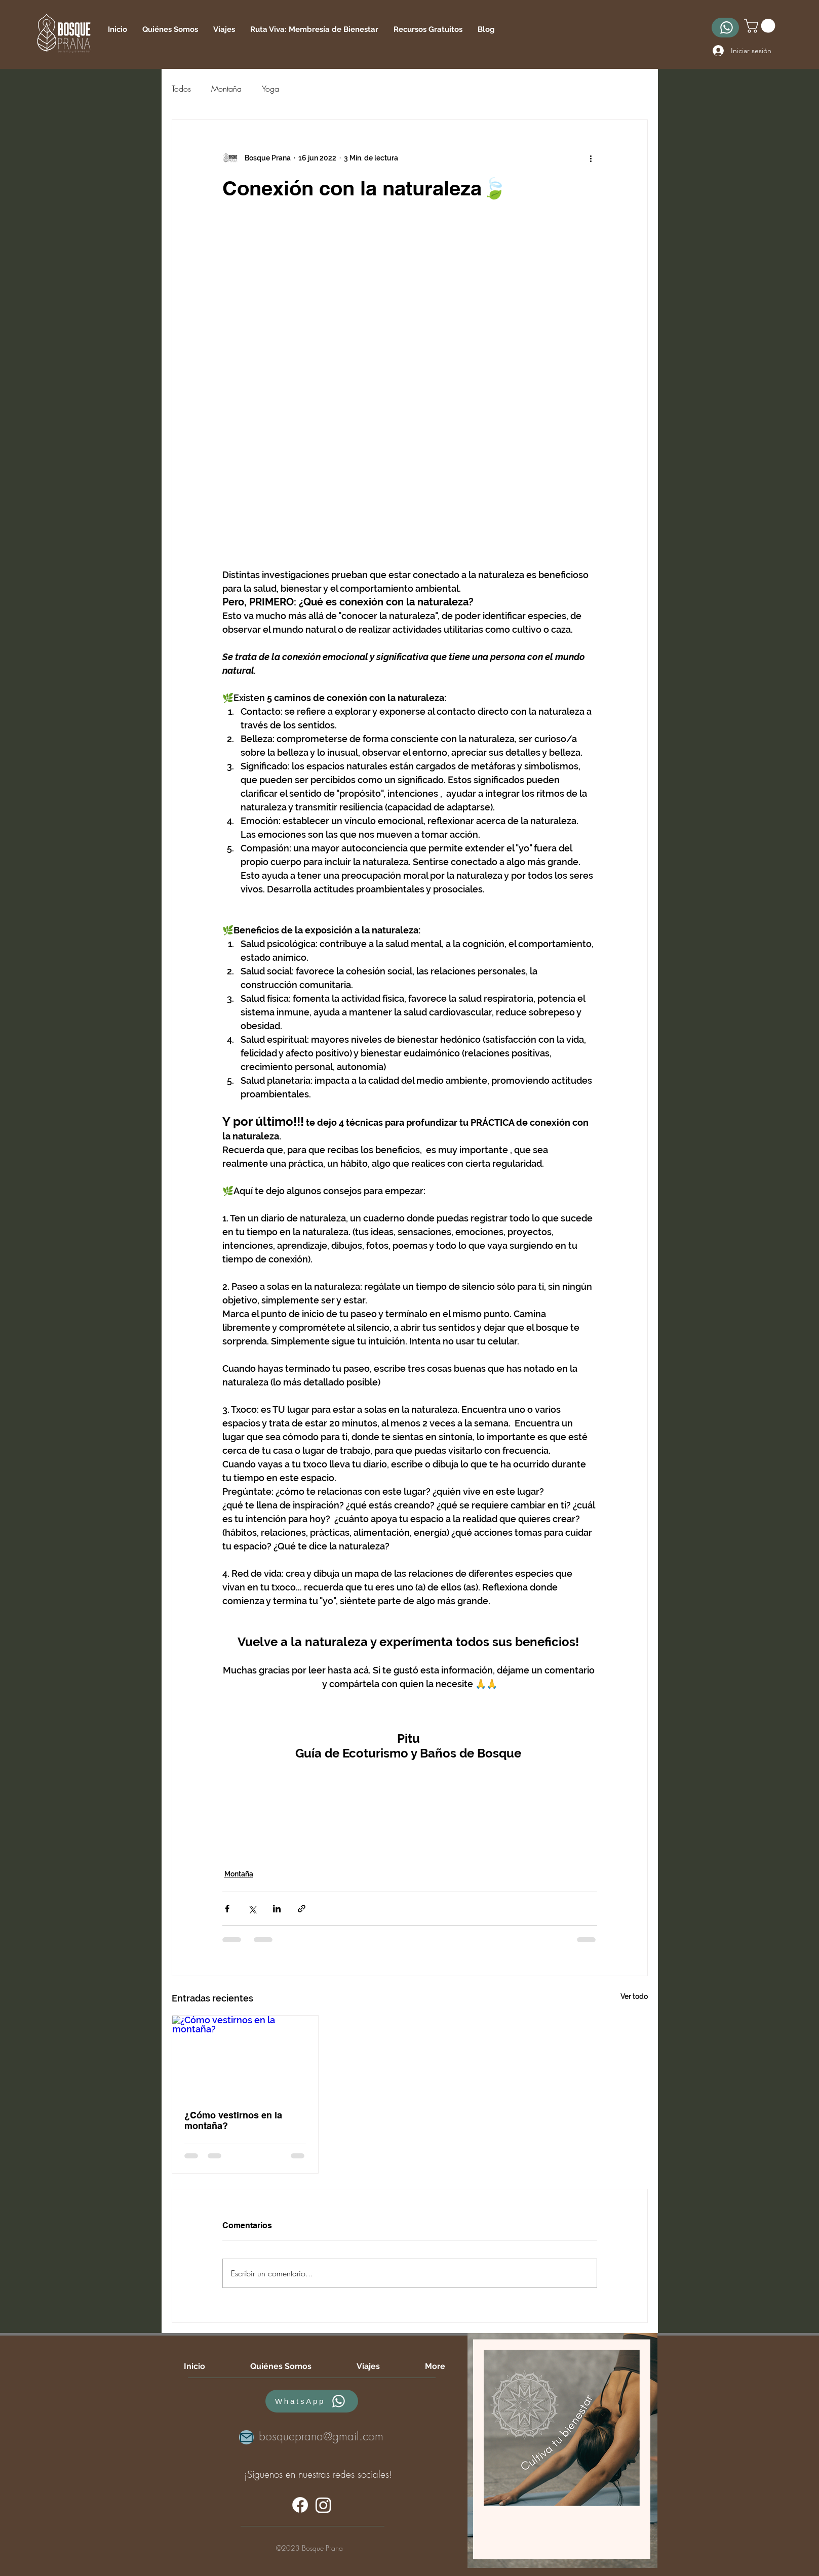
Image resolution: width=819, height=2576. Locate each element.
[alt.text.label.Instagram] (323, 2505)
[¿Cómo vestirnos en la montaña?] (245, 2057)
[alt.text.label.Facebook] (300, 2505)
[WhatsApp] (725, 27)
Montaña (226, 88)
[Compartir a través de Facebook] (227, 1908)
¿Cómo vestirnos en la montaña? (233, 2120)
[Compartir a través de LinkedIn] (277, 1908)
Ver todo (634, 1996)
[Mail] (246, 2437)
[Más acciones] (591, 158)
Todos (181, 88)
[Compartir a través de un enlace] (301, 1908)
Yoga (270, 88)
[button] (428, 29)
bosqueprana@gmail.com (321, 2436)
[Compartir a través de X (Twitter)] (252, 1908)
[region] (562, 2450)
